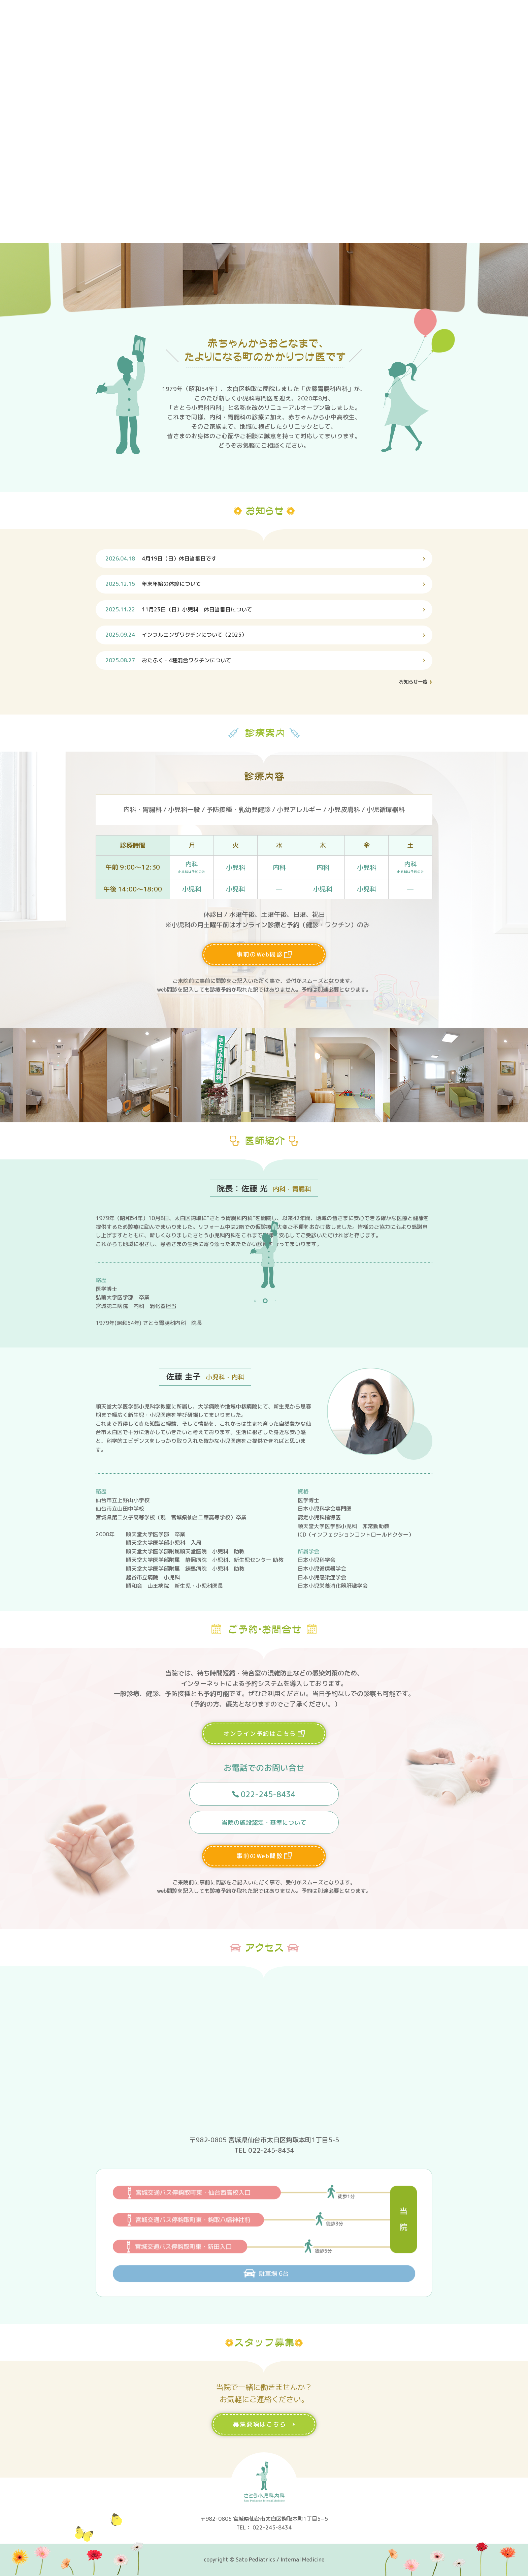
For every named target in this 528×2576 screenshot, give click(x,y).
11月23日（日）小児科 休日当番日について (179, 609)
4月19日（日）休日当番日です (161, 558)
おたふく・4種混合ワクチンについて (169, 660)
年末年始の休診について (153, 584)
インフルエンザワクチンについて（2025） (176, 635)
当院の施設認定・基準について (264, 1826)
